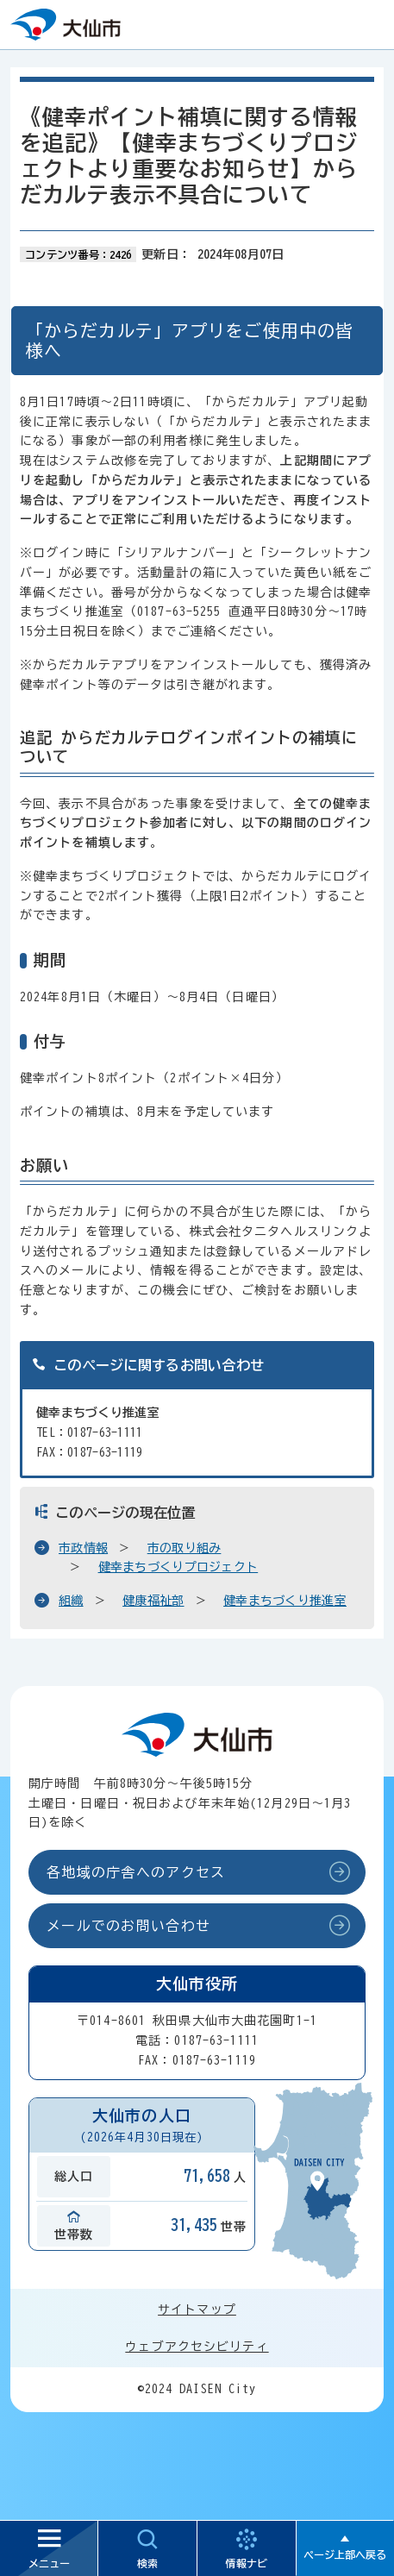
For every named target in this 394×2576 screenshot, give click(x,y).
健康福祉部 (153, 1601)
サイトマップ (197, 2309)
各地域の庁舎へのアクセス (136, 1872)
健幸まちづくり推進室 (285, 1601)
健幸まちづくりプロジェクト (178, 1567)
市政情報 (83, 1548)
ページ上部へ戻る (344, 2554)
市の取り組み (184, 1548)
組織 (71, 1601)
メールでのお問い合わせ (128, 1926)
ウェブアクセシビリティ (196, 2347)
